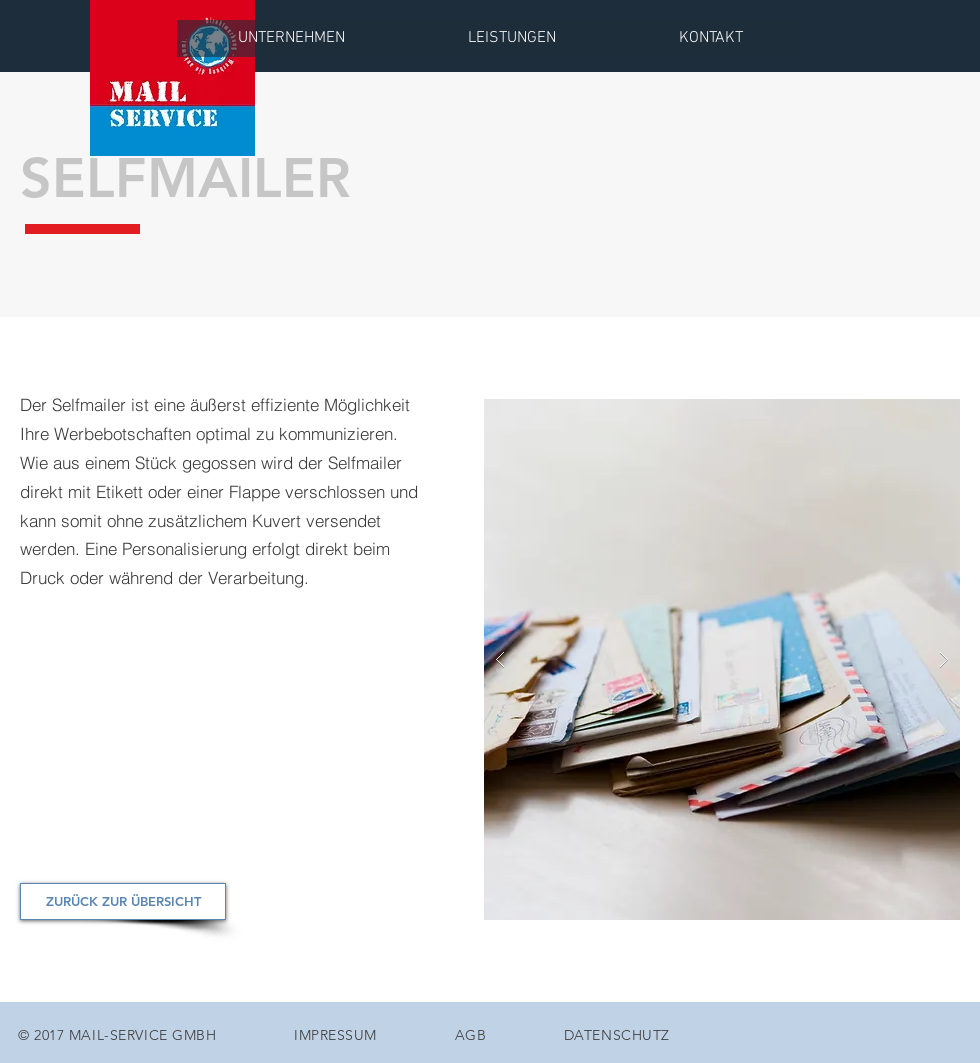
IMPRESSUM (335, 1035)
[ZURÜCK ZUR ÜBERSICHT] (123, 901)
